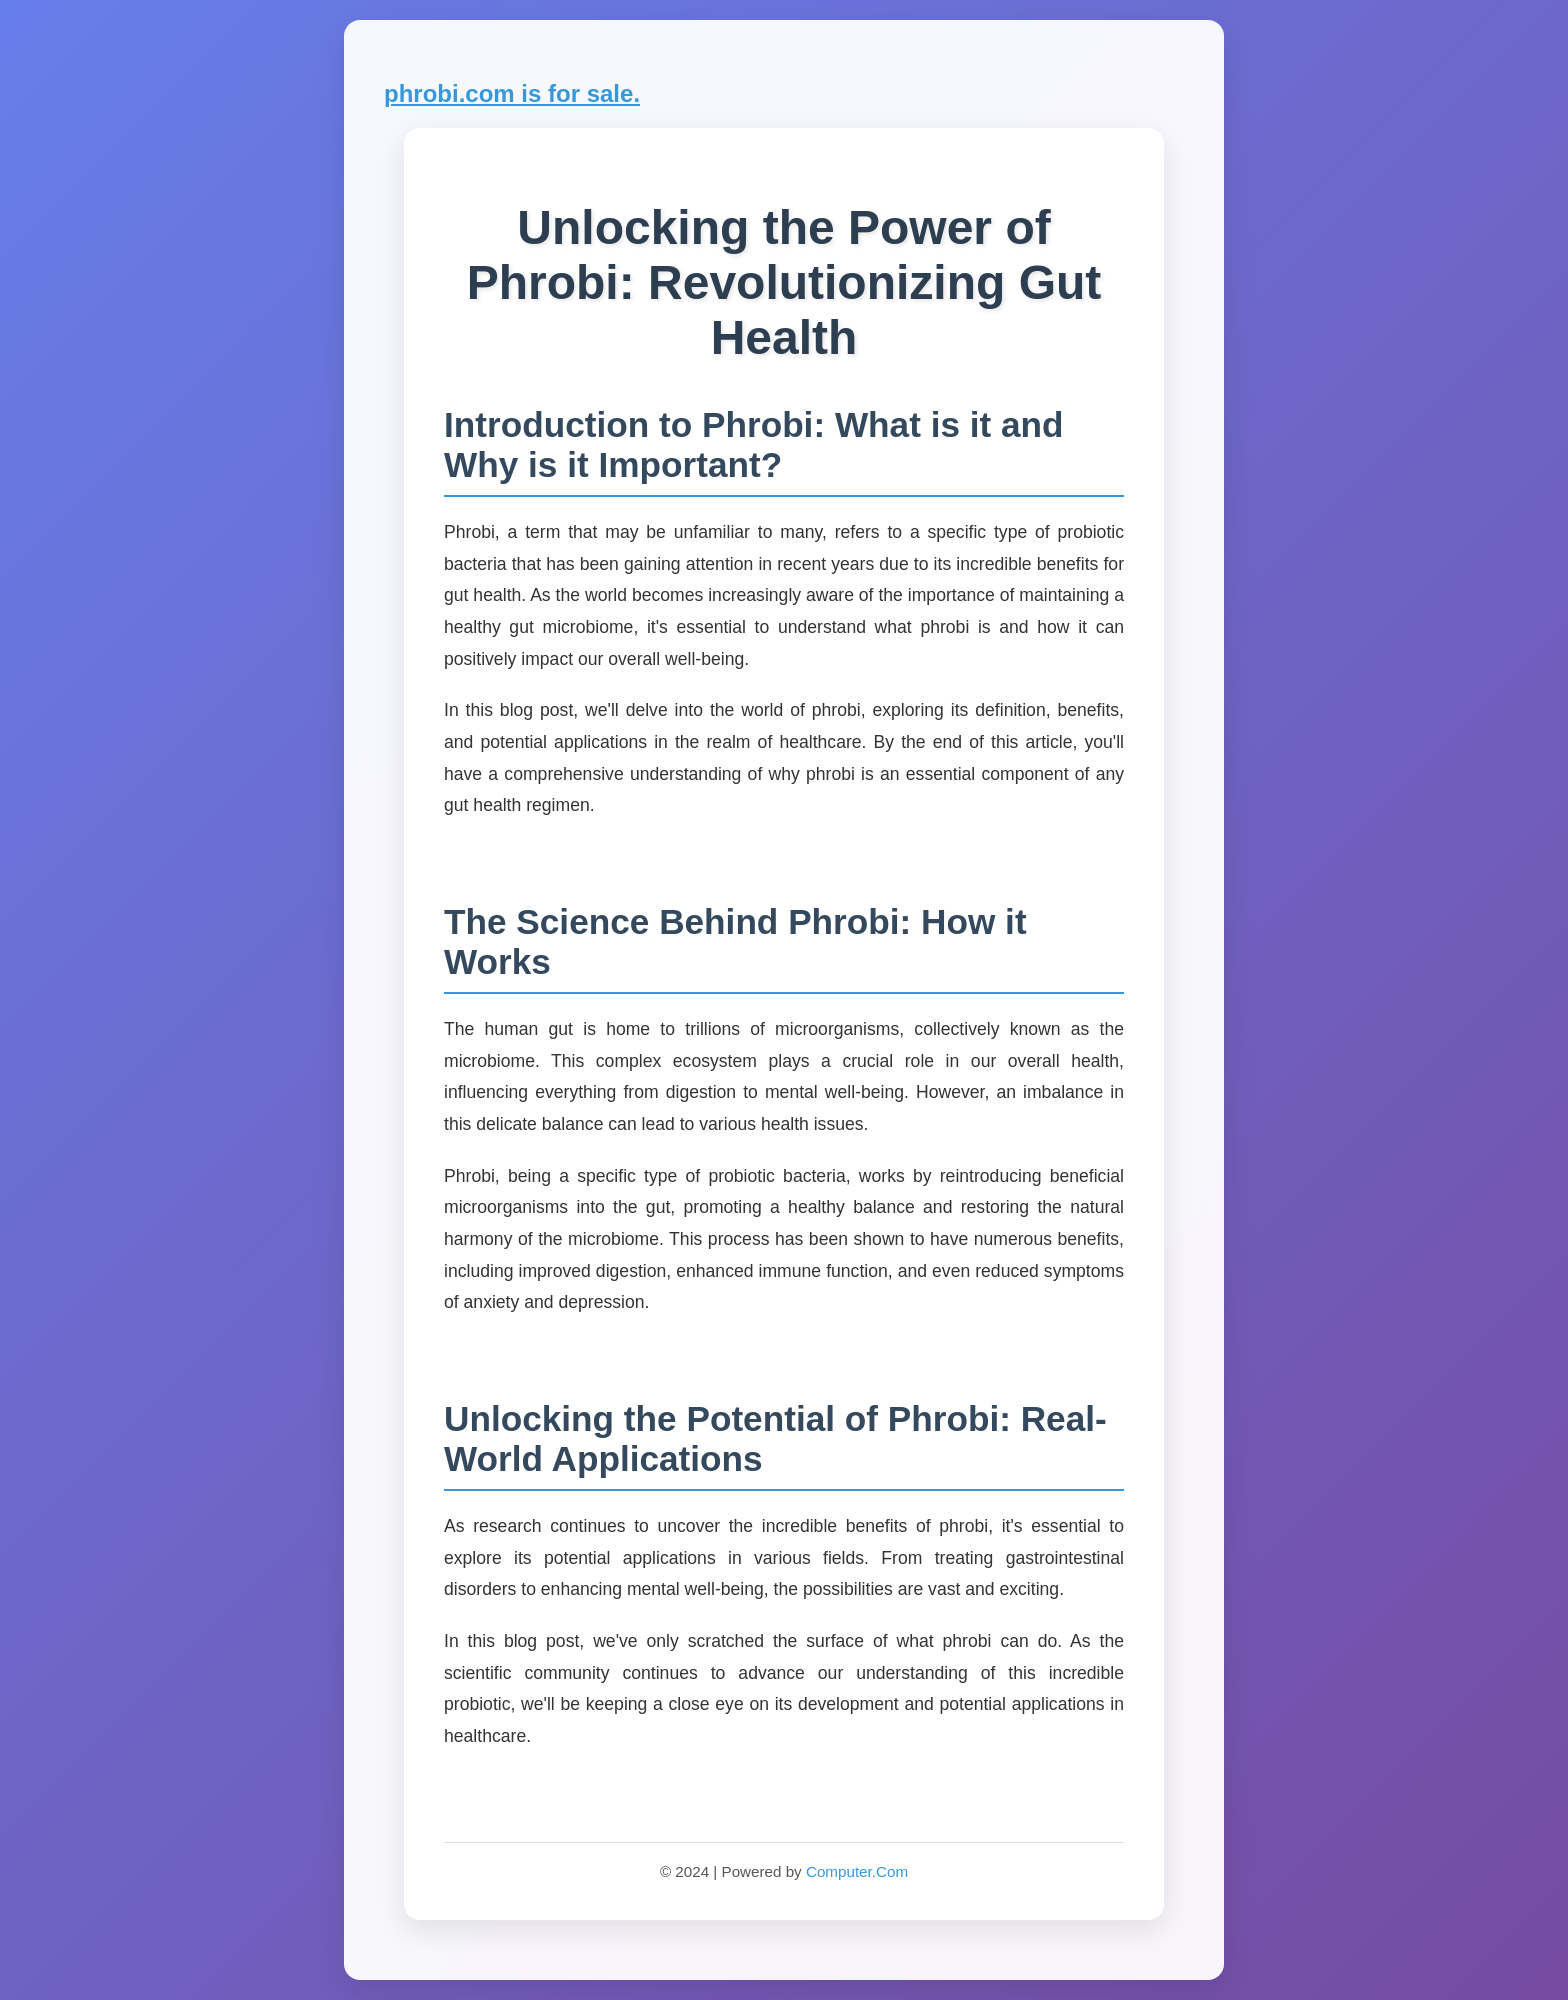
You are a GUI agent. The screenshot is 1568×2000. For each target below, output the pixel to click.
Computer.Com (857, 1871)
